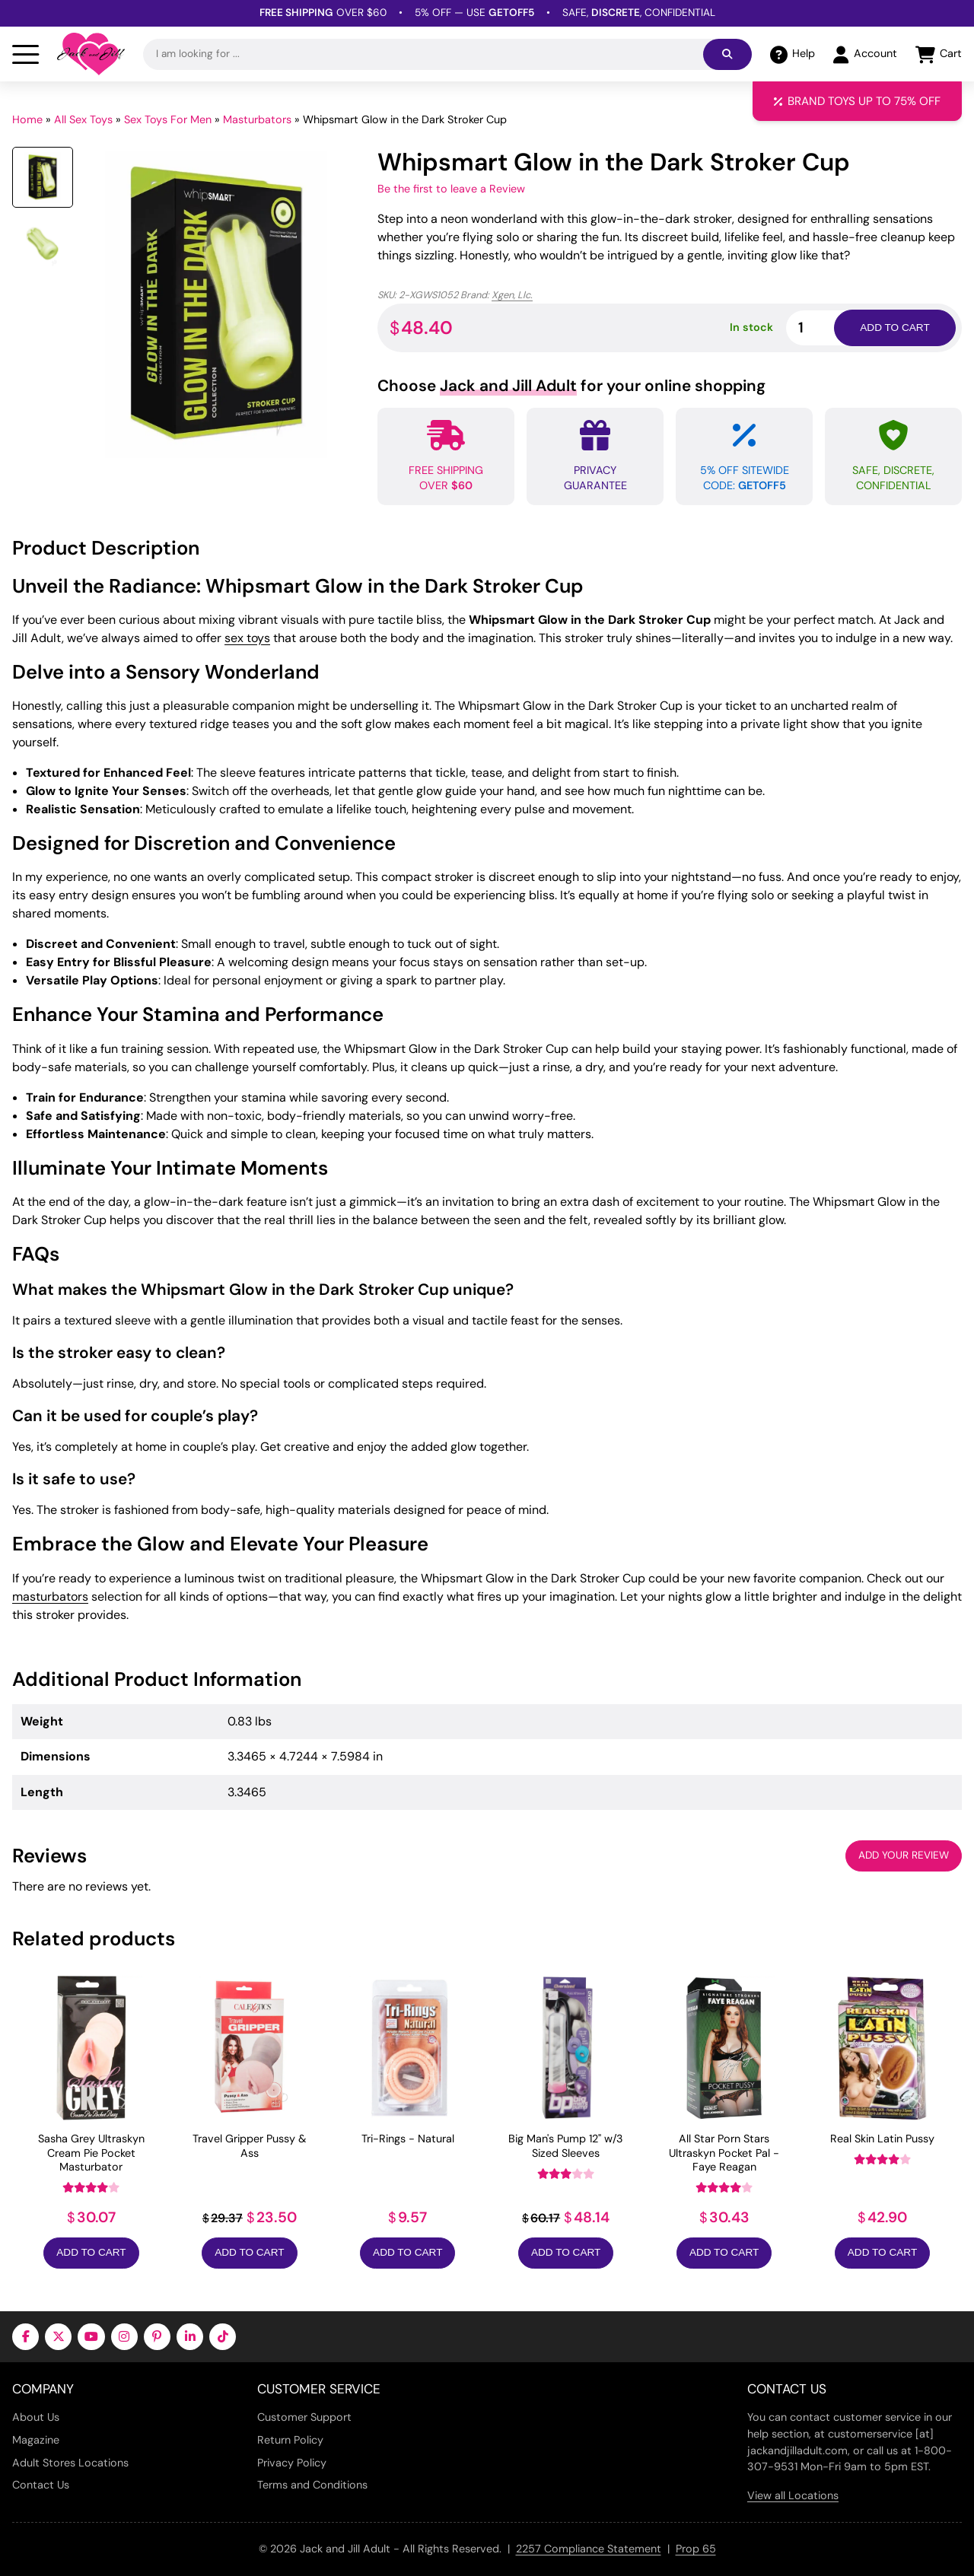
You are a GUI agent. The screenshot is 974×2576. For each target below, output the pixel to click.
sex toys (247, 638)
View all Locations (793, 2495)
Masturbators (257, 119)
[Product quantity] (828, 327)
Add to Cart (91, 2252)
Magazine (35, 2440)
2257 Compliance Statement (588, 2548)
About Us (35, 2417)
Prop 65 (696, 2548)
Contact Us (40, 2485)
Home (27, 119)
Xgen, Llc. (512, 294)
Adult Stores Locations (70, 2462)
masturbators (50, 1596)
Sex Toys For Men (168, 119)
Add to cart (894, 327)
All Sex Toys (83, 119)
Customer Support (304, 2417)
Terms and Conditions (312, 2485)
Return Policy (290, 2440)
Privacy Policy (291, 2462)
